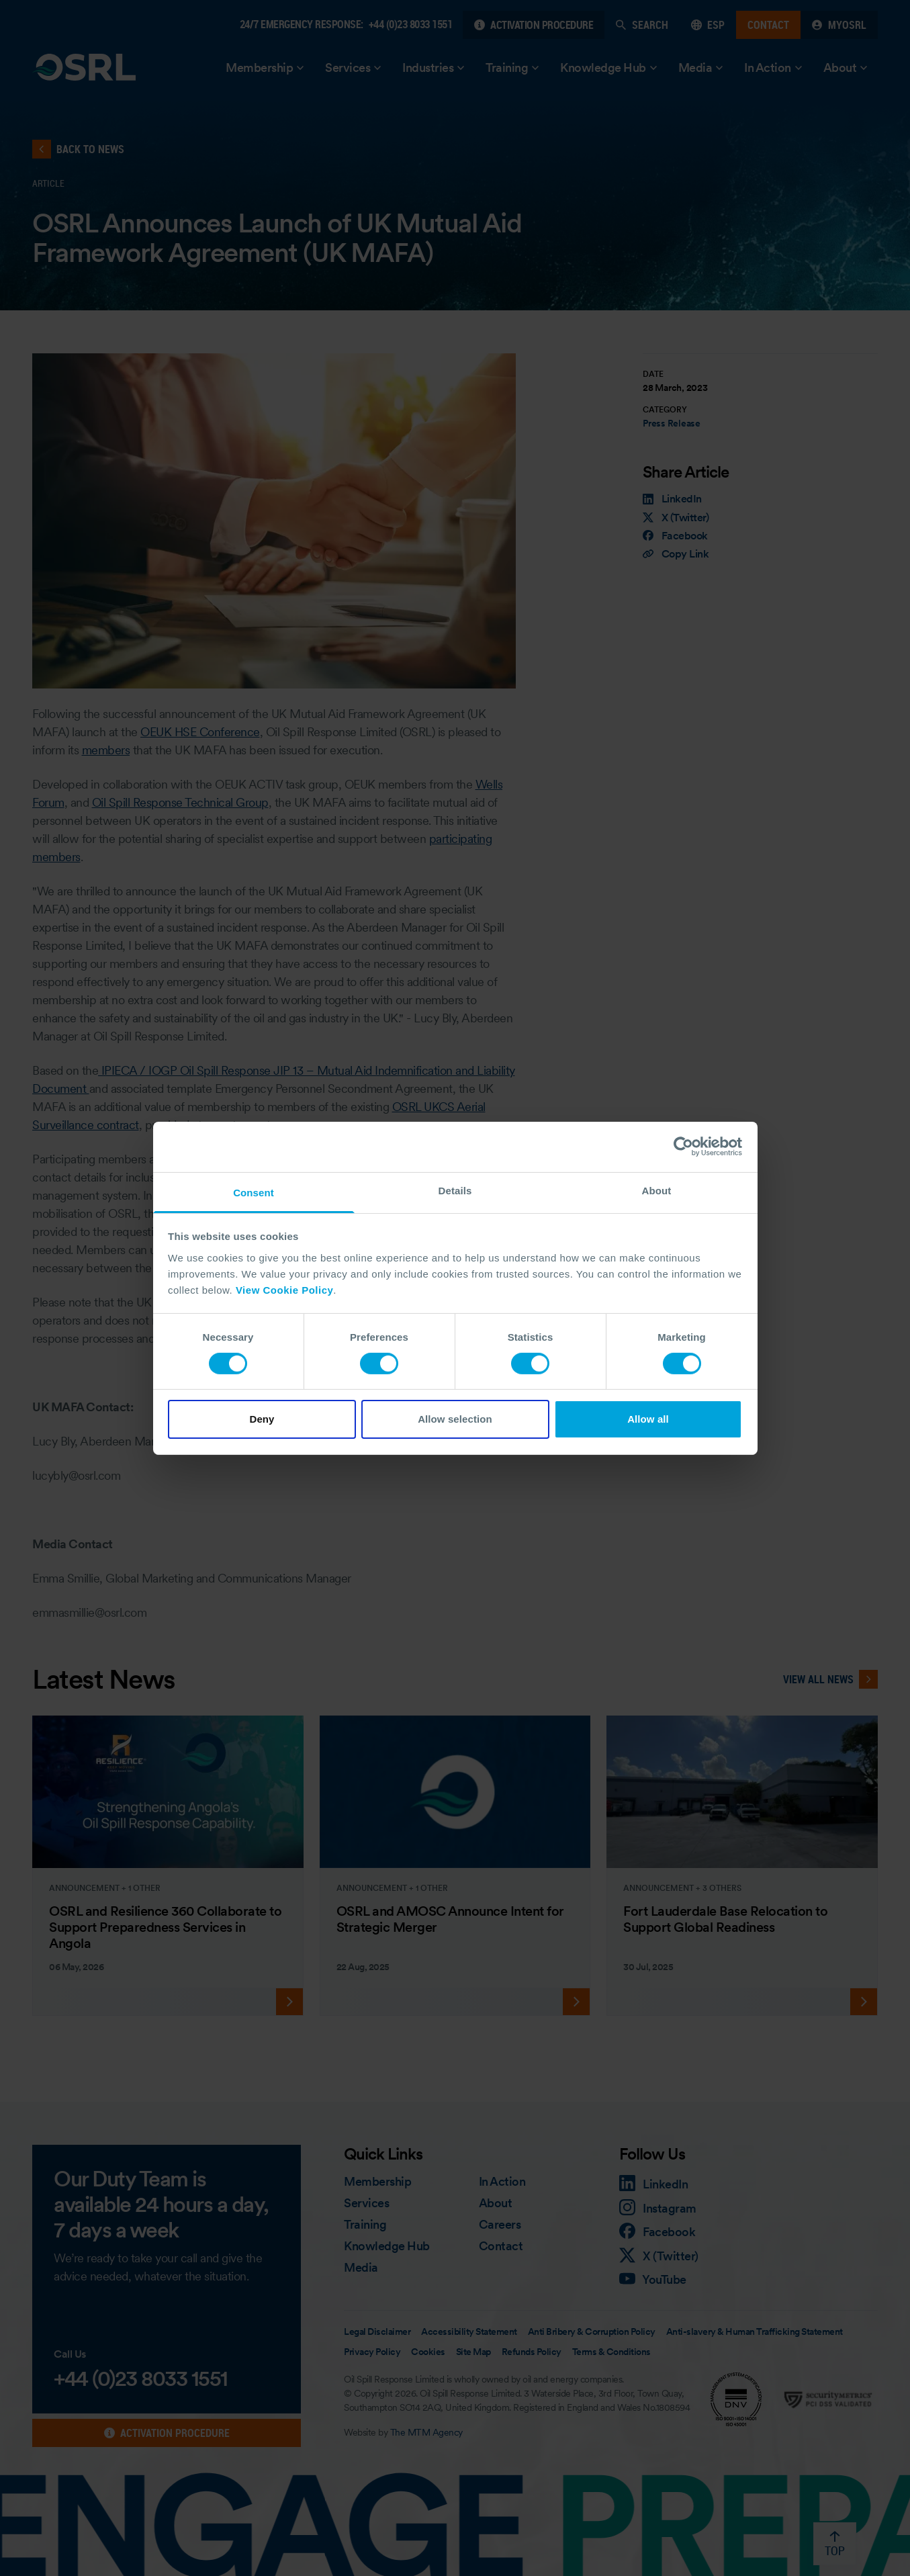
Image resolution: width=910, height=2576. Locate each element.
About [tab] (657, 1190)
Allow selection (455, 1419)
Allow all (648, 1419)
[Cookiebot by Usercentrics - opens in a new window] (683, 1147)
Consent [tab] (253, 1192)
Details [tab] (455, 1190)
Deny (261, 1419)
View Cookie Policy (284, 1289)
